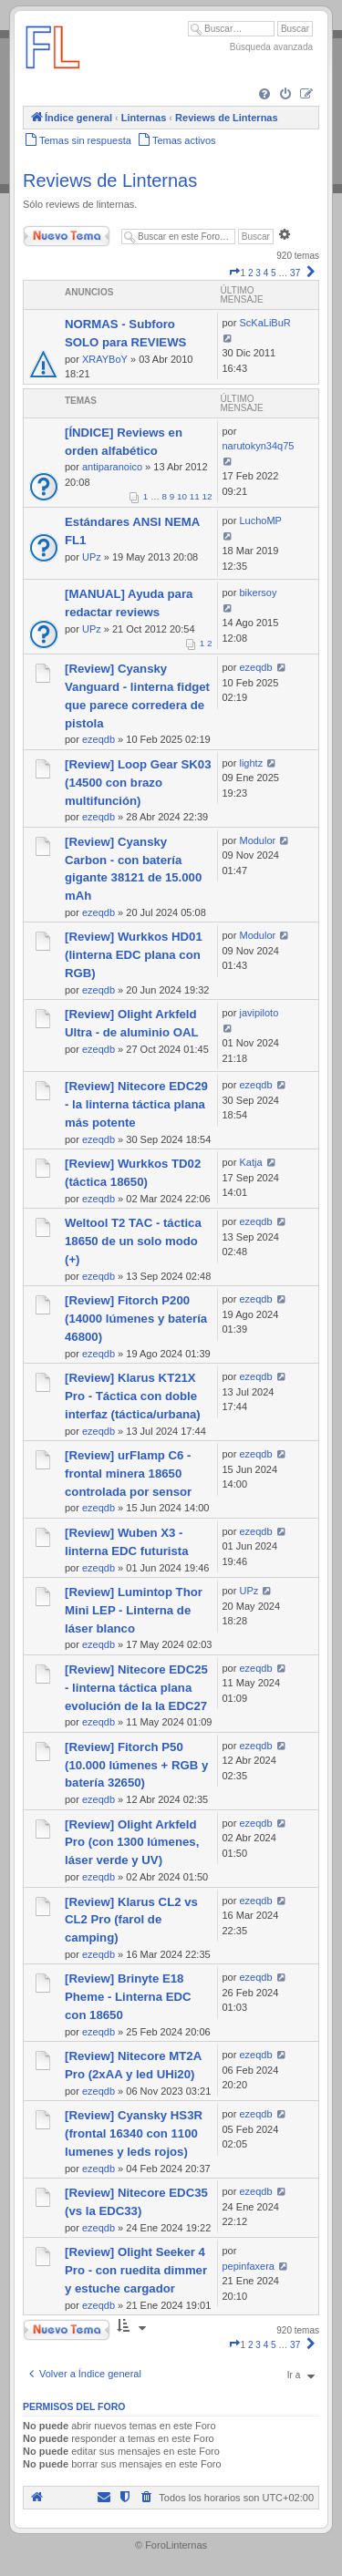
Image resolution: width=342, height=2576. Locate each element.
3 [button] (258, 273)
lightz (251, 762)
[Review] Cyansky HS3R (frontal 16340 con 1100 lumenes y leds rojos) (133, 2133)
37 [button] (295, 273)
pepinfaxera (249, 2266)
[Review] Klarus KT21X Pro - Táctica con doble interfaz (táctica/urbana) (133, 1396)
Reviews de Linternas (110, 180)
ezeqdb (98, 739)
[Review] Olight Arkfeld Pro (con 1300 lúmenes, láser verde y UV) (132, 1843)
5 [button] (273, 273)
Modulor (257, 840)
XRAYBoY (105, 359)
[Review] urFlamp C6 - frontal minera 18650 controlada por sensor (128, 1473)
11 (195, 496)
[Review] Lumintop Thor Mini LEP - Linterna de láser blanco (133, 1610)
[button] (234, 273)
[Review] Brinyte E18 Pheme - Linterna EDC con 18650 (128, 1997)
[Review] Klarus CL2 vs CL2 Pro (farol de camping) (131, 1920)
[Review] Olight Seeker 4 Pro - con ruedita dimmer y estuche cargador (136, 2270)
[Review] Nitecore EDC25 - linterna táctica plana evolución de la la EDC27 (136, 1688)
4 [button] (266, 273)
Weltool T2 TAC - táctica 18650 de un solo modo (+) (133, 1241)
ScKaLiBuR (264, 322)
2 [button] (251, 273)
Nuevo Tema (66, 236)
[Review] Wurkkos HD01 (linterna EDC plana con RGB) (133, 955)
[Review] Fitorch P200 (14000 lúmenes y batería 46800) (136, 1318)
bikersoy (257, 592)
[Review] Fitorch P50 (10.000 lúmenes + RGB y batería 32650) (136, 1765)
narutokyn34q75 (259, 445)
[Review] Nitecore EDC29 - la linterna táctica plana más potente (136, 1104)
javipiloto (258, 1012)
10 (182, 496)
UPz (91, 556)
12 (207, 496)
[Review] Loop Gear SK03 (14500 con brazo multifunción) (138, 782)
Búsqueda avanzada (271, 47)
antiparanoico (112, 466)
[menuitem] (264, 94)
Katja (250, 1162)
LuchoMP (260, 520)
